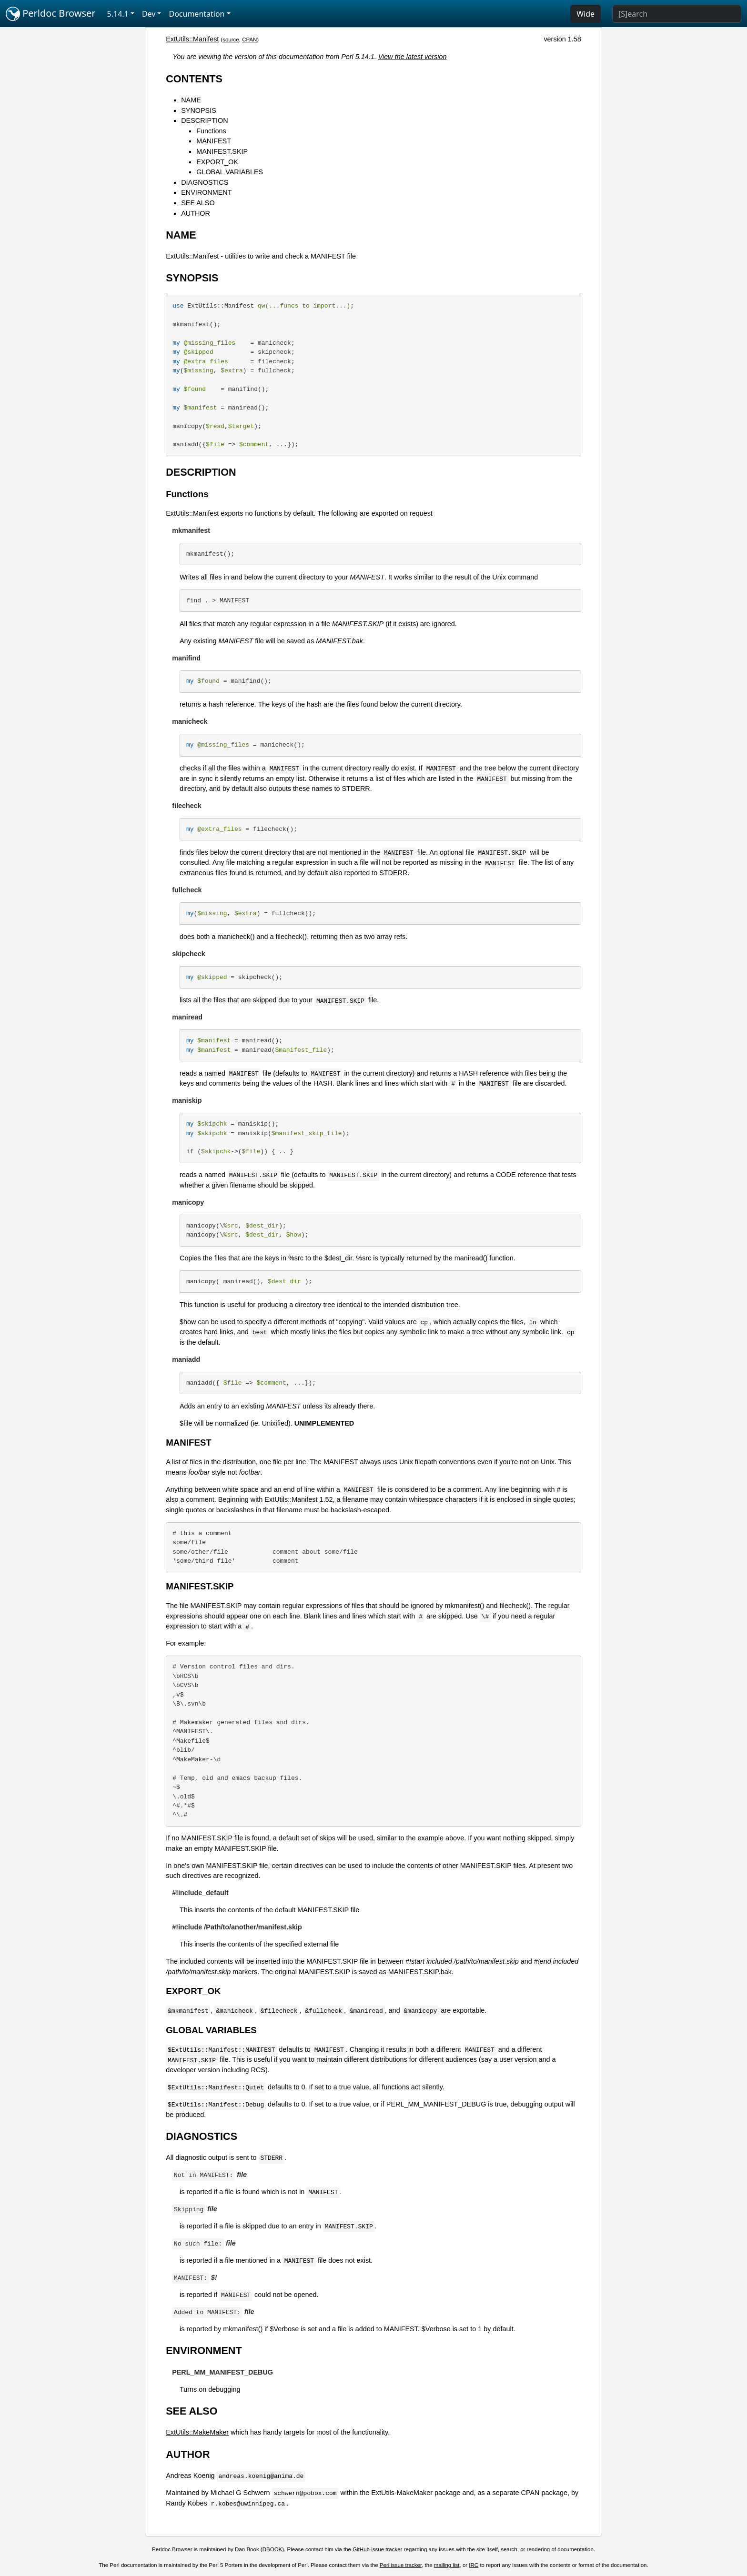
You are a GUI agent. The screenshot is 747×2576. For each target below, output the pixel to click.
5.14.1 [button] (118, 14)
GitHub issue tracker (377, 2549)
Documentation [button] (196, 14)
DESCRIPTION (204, 120)
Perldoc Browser (51, 14)
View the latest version (412, 56)
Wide (585, 14)
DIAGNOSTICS (204, 182)
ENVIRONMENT (206, 192)
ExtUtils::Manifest (192, 39)
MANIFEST (213, 141)
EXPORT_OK (217, 162)
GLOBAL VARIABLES (229, 172)
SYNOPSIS (198, 110)
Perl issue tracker (401, 2565)
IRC (473, 2565)
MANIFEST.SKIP (222, 151)
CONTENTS (194, 79)
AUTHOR (195, 213)
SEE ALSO (197, 203)
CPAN (249, 39)
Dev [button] (149, 14)
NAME (191, 100)
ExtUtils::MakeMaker (197, 2432)
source (230, 39)
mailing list (447, 2565)
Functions (211, 131)
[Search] (676, 14)
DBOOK (272, 2549)
